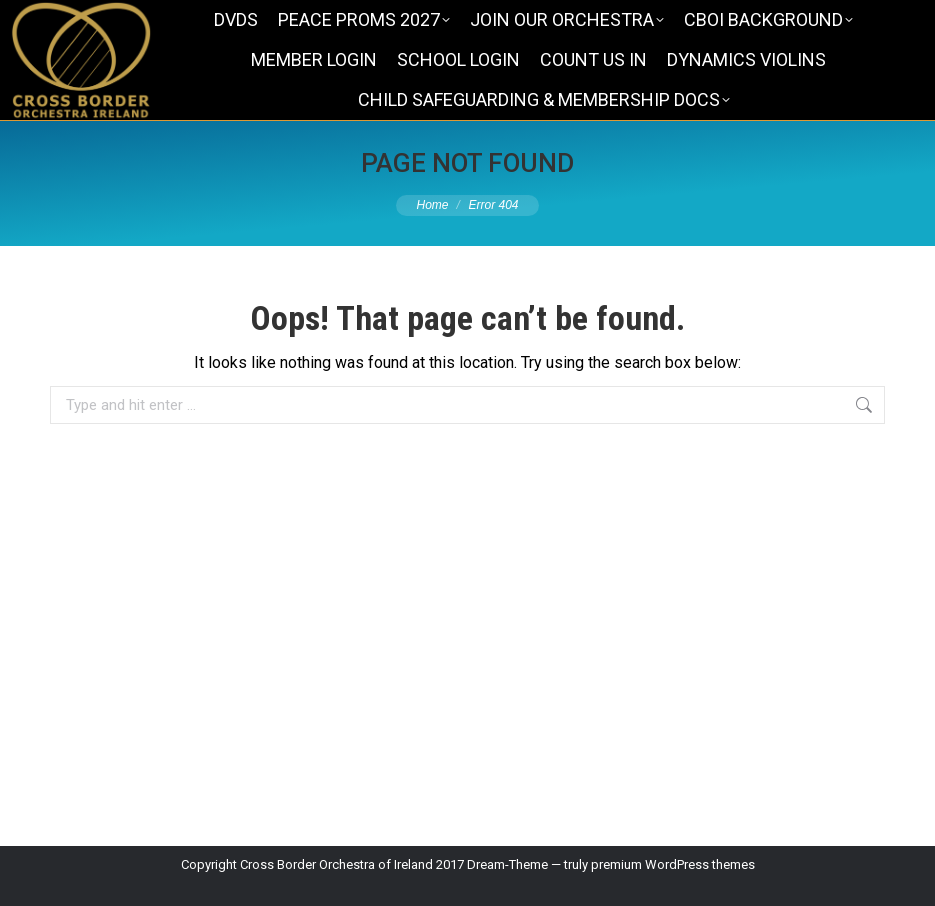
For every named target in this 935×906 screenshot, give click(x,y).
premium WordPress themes (673, 864)
